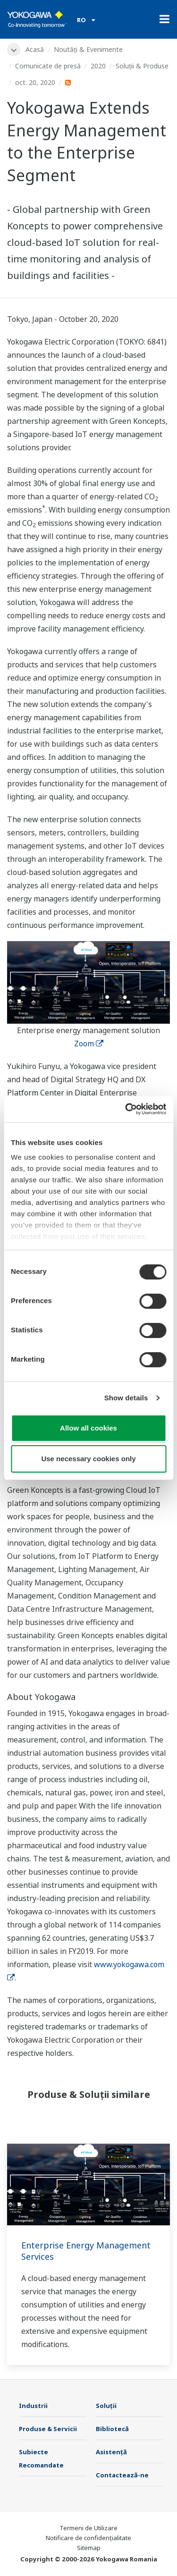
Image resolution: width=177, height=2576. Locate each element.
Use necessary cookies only (88, 1459)
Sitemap (89, 2547)
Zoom (88, 1043)
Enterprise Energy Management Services (86, 2250)
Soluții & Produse (142, 65)
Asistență (111, 2452)
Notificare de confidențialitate (88, 2538)
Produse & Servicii (48, 2428)
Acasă (34, 49)
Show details (126, 1398)
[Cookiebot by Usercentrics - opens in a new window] (126, 1109)
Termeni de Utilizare (88, 2528)
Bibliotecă (112, 2428)
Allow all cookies (88, 1428)
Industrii (33, 2405)
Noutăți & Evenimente (88, 49)
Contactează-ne (122, 2475)
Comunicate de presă (48, 65)
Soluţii (106, 2405)
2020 (98, 65)
